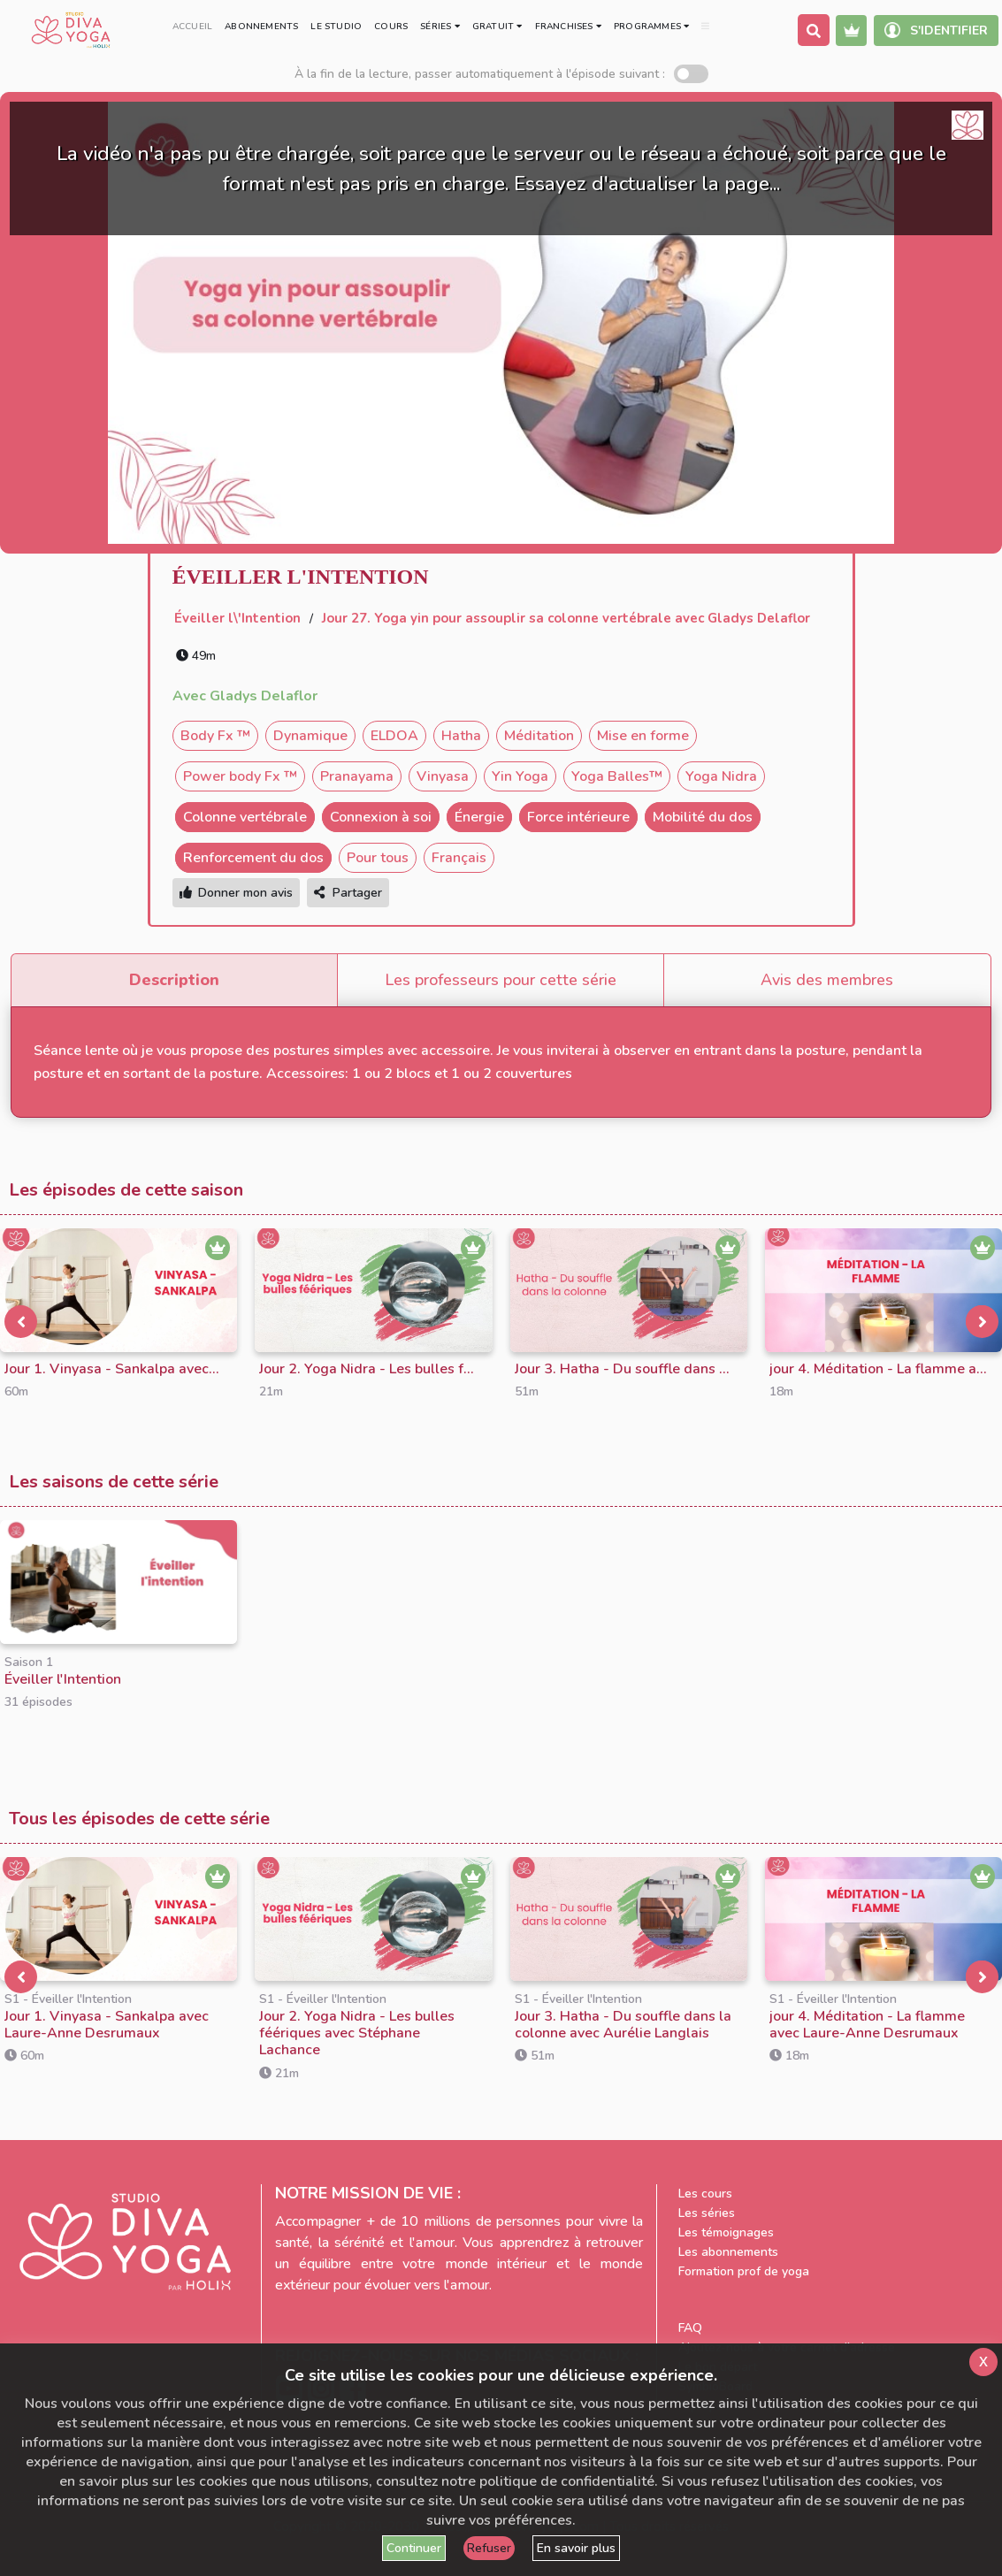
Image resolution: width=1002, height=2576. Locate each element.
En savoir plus (576, 2548)
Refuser (489, 2548)
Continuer (413, 2548)
